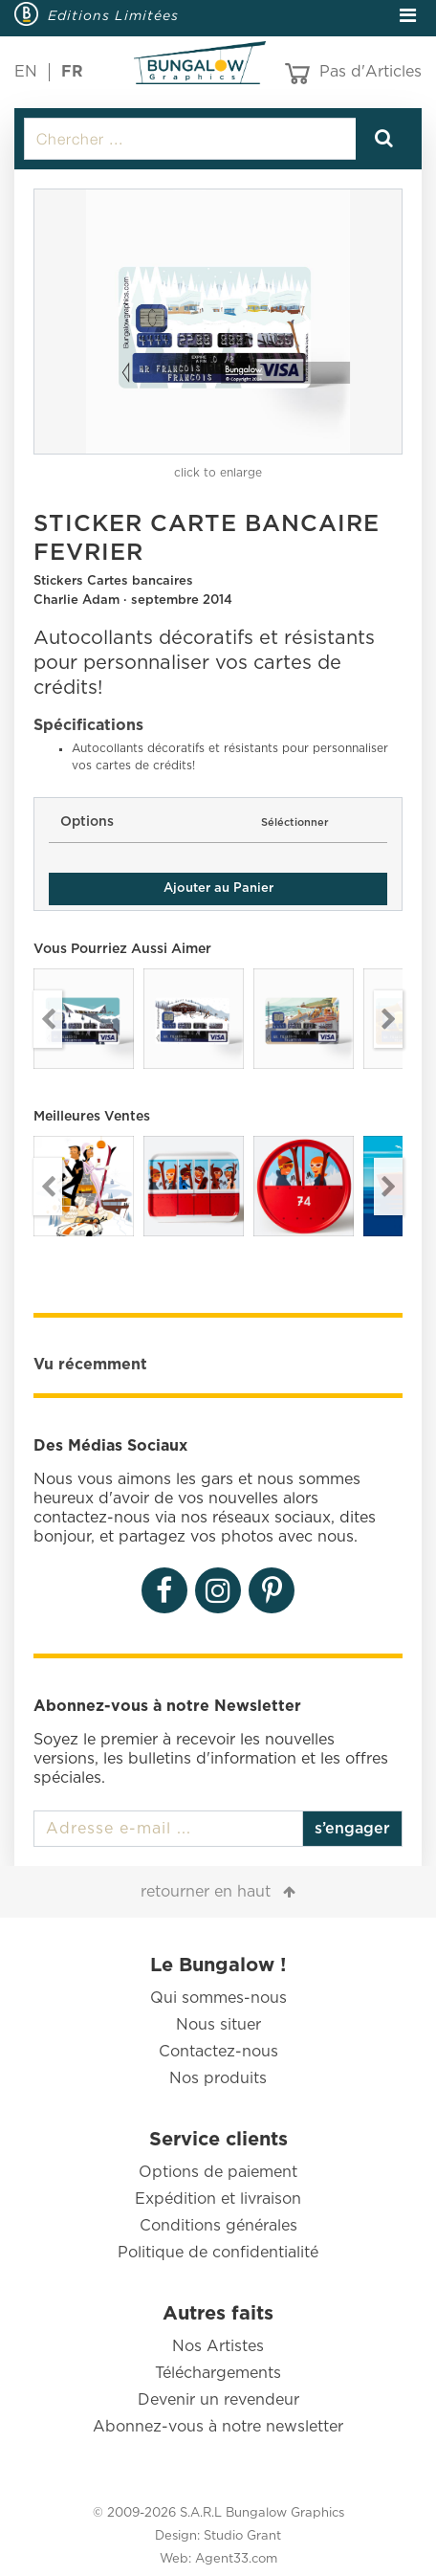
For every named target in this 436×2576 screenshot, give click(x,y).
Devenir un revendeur (218, 2400)
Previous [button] (47, 1019)
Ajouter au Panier (218, 888)
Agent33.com (236, 2559)
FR (72, 71)
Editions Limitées (113, 15)
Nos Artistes (218, 2346)
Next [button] (388, 1019)
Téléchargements (218, 2373)
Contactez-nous (218, 2051)
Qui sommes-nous (218, 1998)
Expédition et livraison (218, 2199)
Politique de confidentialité (218, 2252)
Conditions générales (218, 2225)
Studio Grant (242, 2536)
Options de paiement (218, 2172)
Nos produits (218, 2078)
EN (25, 71)
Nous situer (218, 2024)
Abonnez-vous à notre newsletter (218, 2426)
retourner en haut (206, 1891)
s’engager (352, 1828)
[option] (218, 321)
